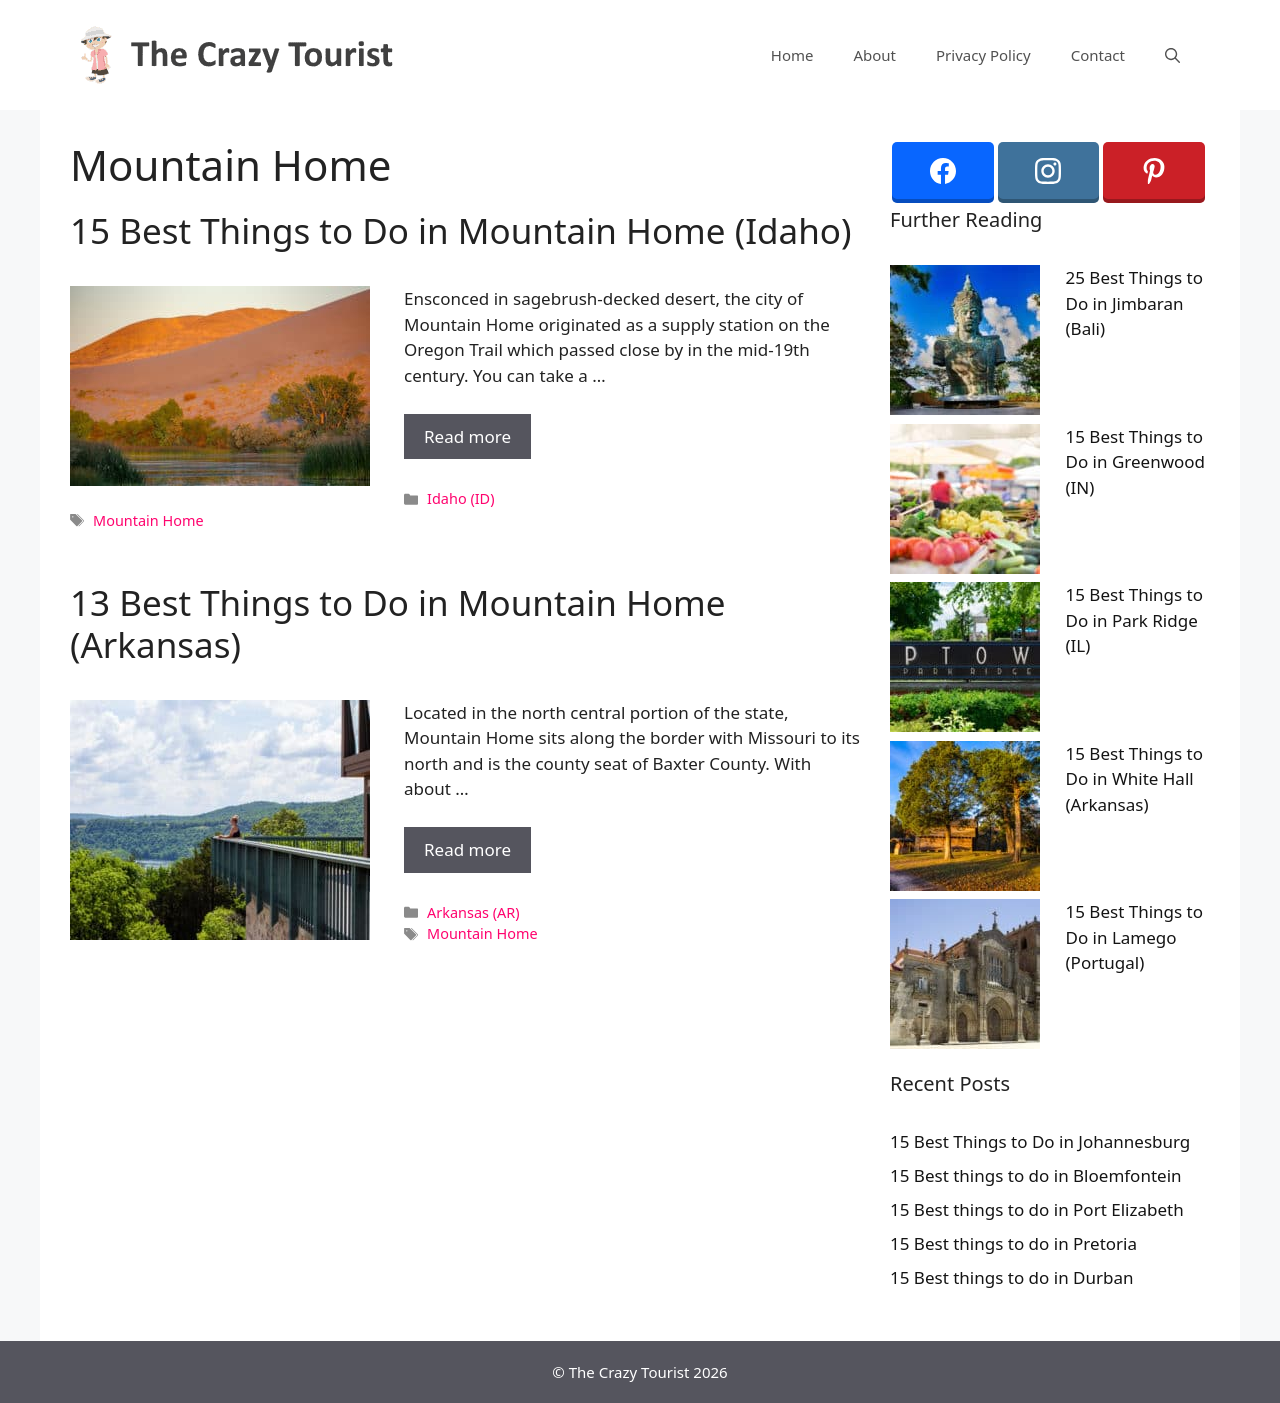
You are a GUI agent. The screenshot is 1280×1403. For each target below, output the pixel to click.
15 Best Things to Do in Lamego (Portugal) (1135, 937)
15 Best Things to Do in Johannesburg (1040, 1141)
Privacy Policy (983, 55)
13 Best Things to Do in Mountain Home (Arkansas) (398, 623)
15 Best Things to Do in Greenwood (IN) (1136, 462)
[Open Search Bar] (1172, 55)
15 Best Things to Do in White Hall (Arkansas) (1135, 779)
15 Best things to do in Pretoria (1013, 1243)
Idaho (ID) (460, 498)
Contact (1098, 55)
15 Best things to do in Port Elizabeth (1037, 1209)
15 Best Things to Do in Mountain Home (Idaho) (460, 230)
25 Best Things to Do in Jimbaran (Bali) (1135, 303)
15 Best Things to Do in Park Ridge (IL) (1135, 620)
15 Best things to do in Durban (1012, 1277)
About (874, 55)
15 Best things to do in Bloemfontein (1036, 1175)
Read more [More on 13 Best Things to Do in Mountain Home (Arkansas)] (467, 849)
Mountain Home (148, 520)
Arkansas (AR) (473, 912)
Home (792, 55)
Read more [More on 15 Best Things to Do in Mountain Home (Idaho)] (467, 436)
